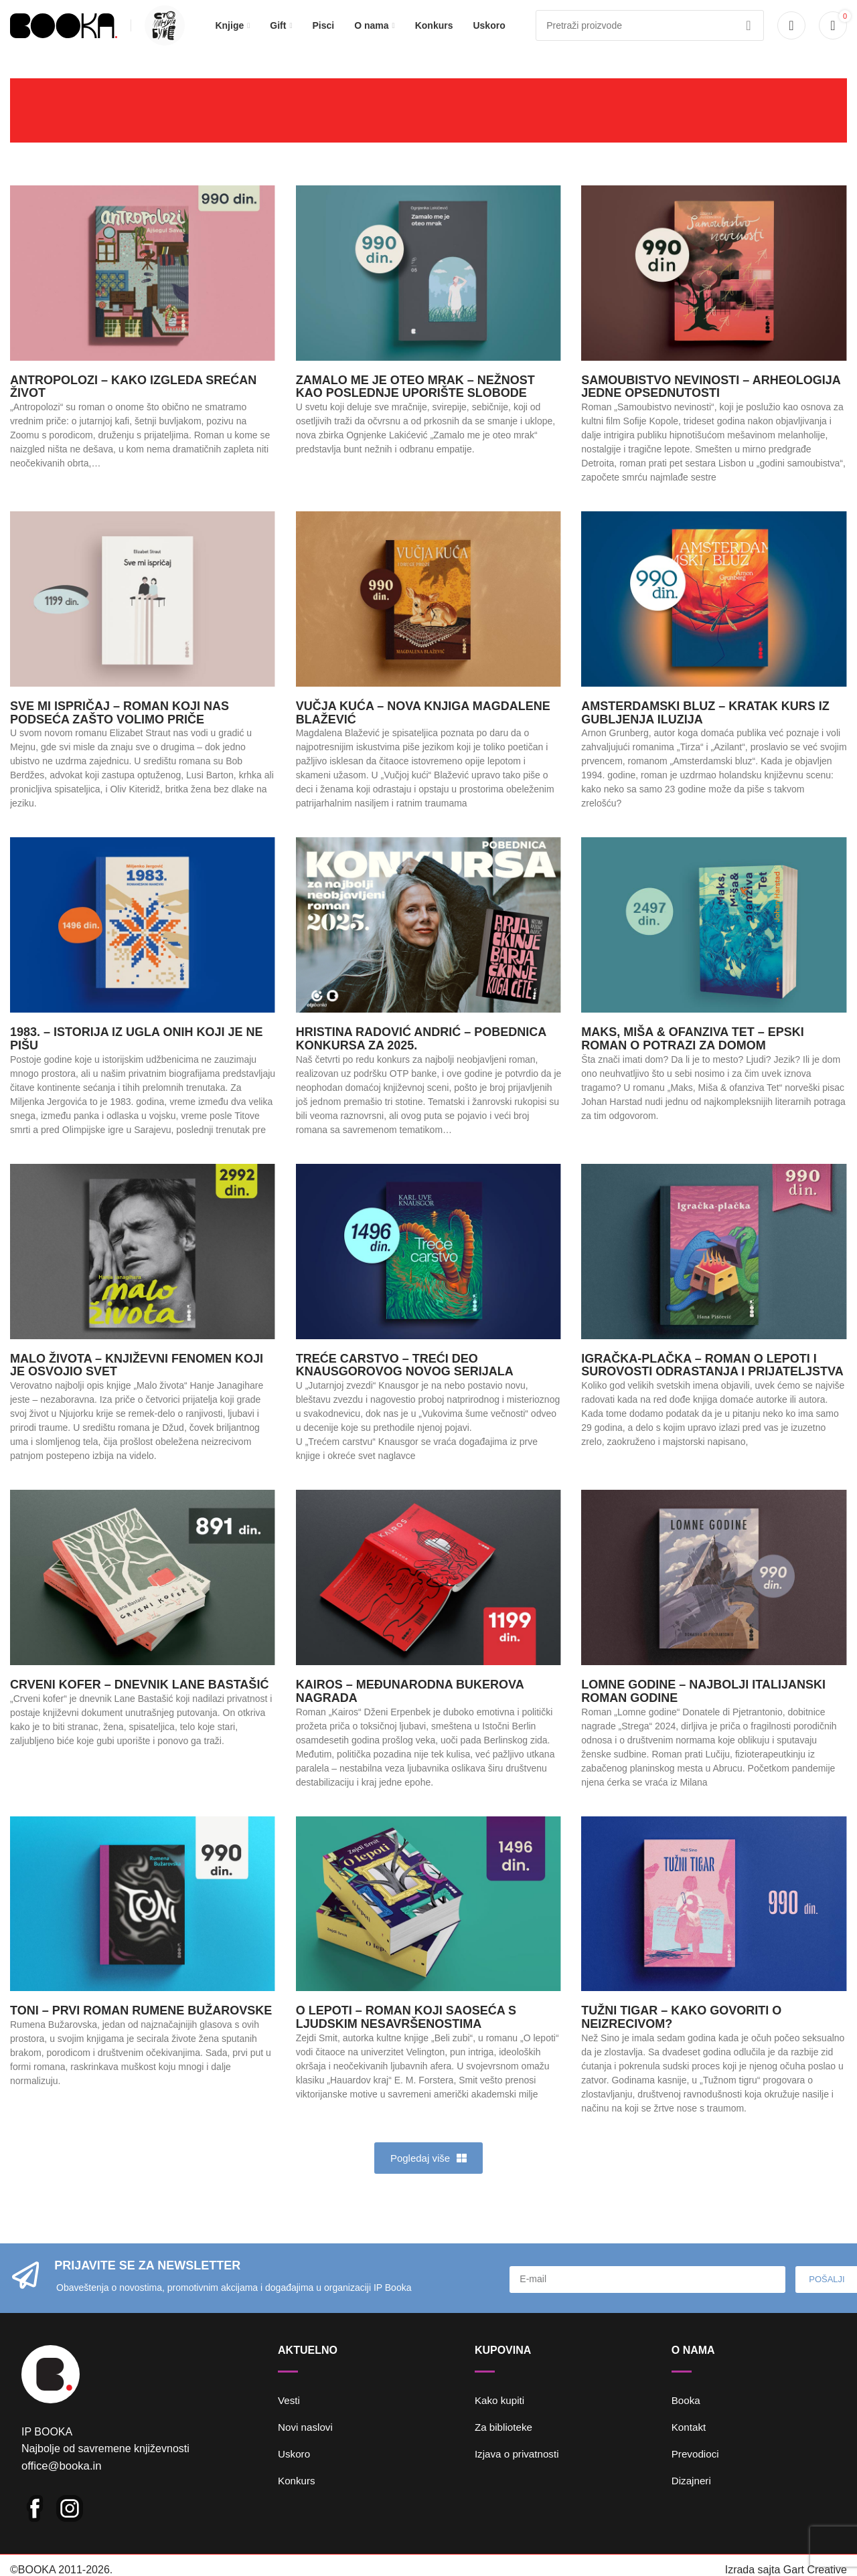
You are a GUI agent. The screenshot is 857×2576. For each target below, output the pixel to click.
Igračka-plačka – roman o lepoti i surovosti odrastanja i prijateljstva (712, 1383)
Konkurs (297, 2498)
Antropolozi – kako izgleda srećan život (133, 405)
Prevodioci (697, 2472)
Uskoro (295, 2472)
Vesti (289, 2418)
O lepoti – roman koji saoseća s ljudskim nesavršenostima (406, 2036)
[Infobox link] (161, 35)
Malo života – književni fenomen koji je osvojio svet (136, 1383)
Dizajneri (692, 2498)
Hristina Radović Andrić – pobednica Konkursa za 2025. (421, 1057)
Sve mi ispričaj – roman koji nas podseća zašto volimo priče (119, 730)
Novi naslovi (306, 2445)
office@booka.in (59, 2492)
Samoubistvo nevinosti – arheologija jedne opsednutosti (710, 405)
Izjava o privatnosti (519, 2472)
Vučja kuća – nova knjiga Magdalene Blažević (423, 730)
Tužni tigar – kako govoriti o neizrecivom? (681, 2036)
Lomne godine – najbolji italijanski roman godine (703, 1709)
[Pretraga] (650, 34)
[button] (428, 2176)
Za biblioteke (505, 2445)
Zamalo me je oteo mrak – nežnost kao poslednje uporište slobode (415, 405)
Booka (687, 2418)
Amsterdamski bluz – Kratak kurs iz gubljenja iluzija (705, 730)
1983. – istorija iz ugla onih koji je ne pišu (136, 1057)
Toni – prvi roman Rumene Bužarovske (141, 2029)
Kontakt (690, 2445)
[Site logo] (63, 33)
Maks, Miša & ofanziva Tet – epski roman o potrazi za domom (692, 1057)
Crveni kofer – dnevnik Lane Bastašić (139, 1702)
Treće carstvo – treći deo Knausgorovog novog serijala (405, 1383)
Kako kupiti (501, 2418)
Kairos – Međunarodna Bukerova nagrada (410, 1709)
